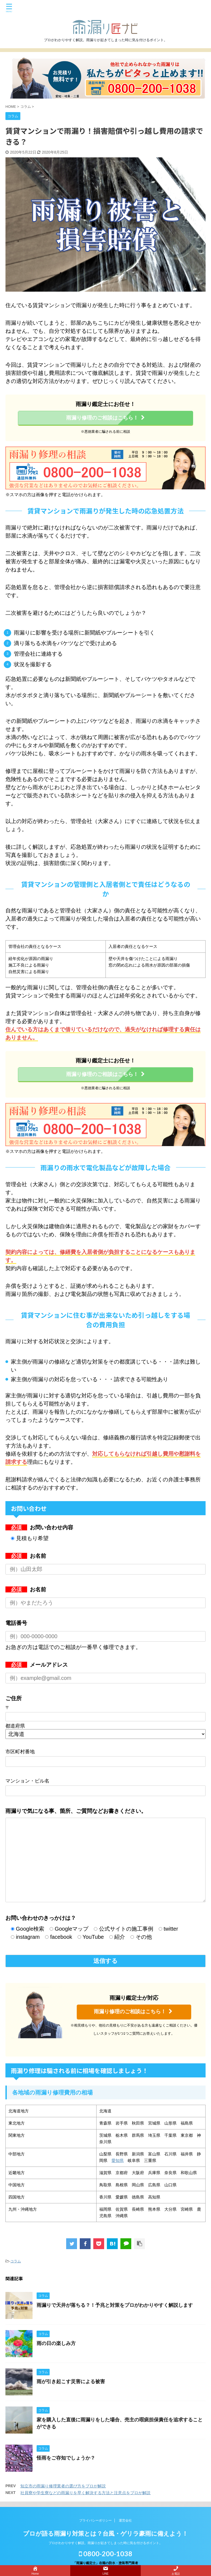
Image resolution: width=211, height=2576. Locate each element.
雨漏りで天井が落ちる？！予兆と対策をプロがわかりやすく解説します (115, 2305)
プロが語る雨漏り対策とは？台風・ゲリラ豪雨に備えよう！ (105, 2533)
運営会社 (125, 2520)
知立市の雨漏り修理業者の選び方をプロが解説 (63, 2486)
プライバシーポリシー (95, 2520)
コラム (15, 2261)
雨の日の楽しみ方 (56, 2343)
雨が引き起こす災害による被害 (71, 2381)
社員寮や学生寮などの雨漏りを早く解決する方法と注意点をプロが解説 (85, 2492)
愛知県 (117, 2160)
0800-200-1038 (105, 2553)
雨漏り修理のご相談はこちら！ (105, 418)
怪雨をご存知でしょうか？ (66, 2458)
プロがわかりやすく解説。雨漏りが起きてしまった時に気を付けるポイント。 (105, 2543)
